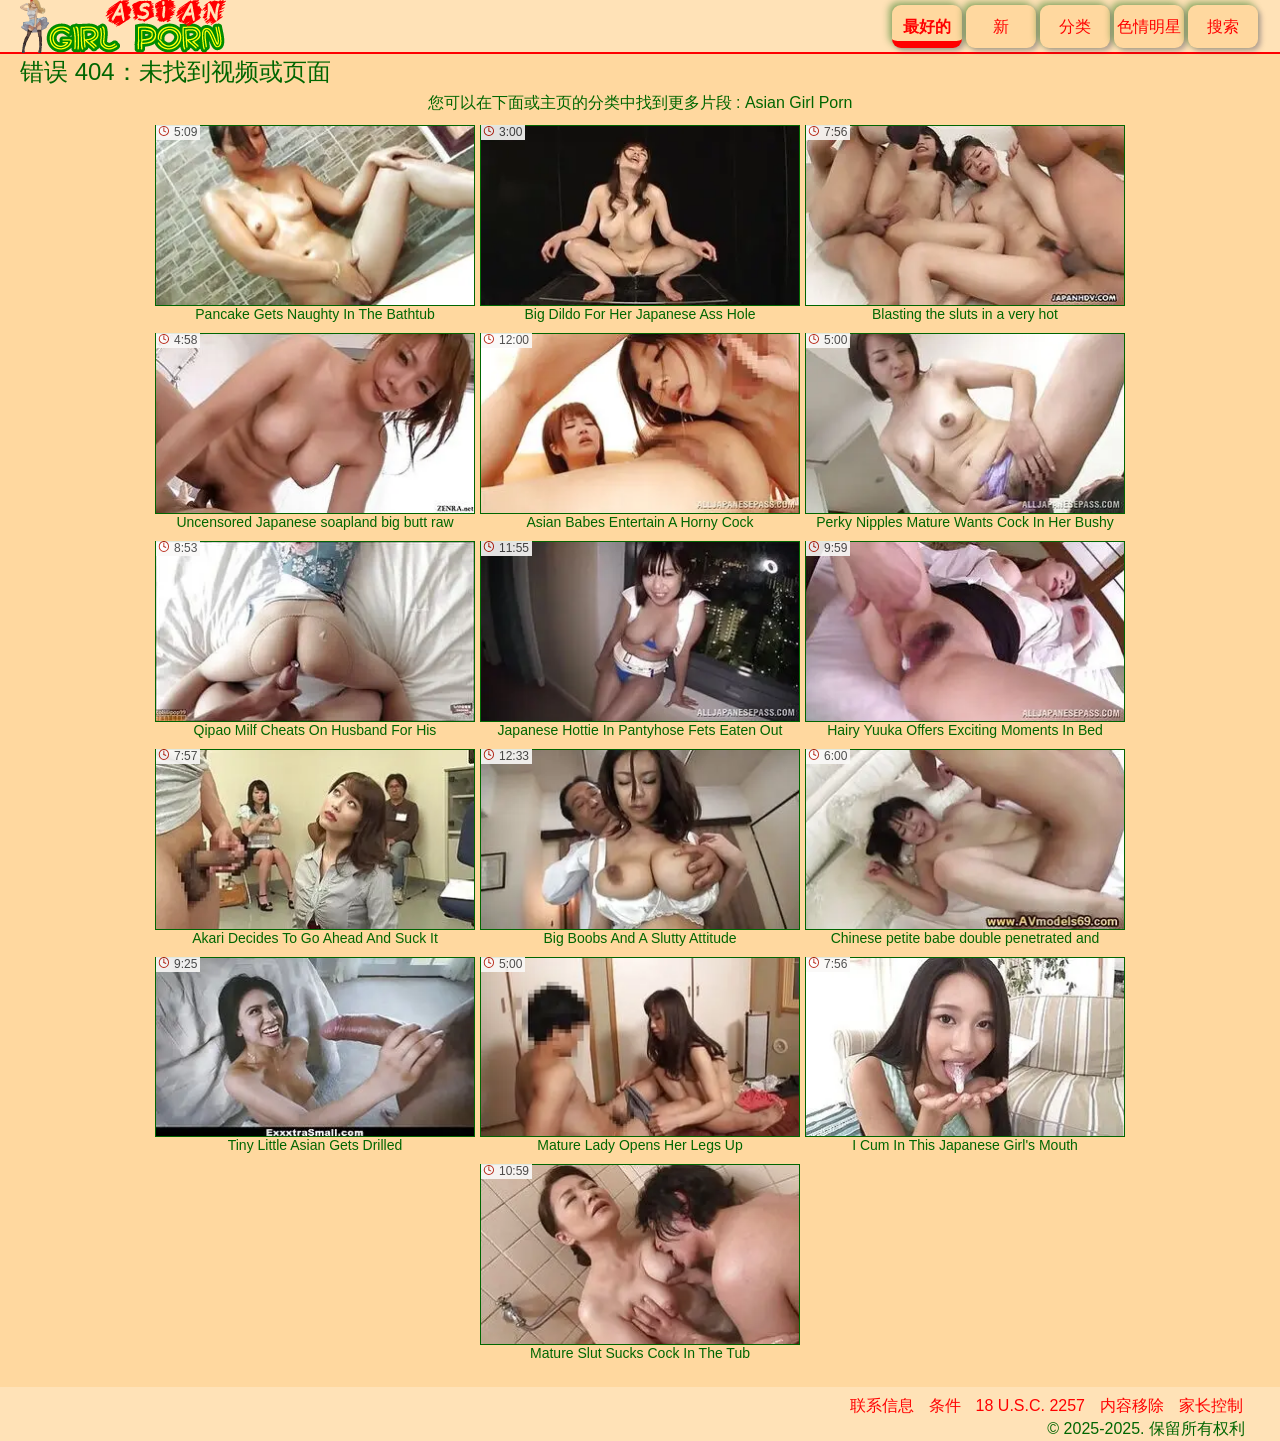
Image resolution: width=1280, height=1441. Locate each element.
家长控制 (1211, 1405)
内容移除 (1132, 1405)
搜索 (1223, 26)
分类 (1075, 26)
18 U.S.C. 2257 (1030, 1405)
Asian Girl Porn (799, 102)
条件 (945, 1405)
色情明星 (1149, 26)
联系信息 (882, 1405)
